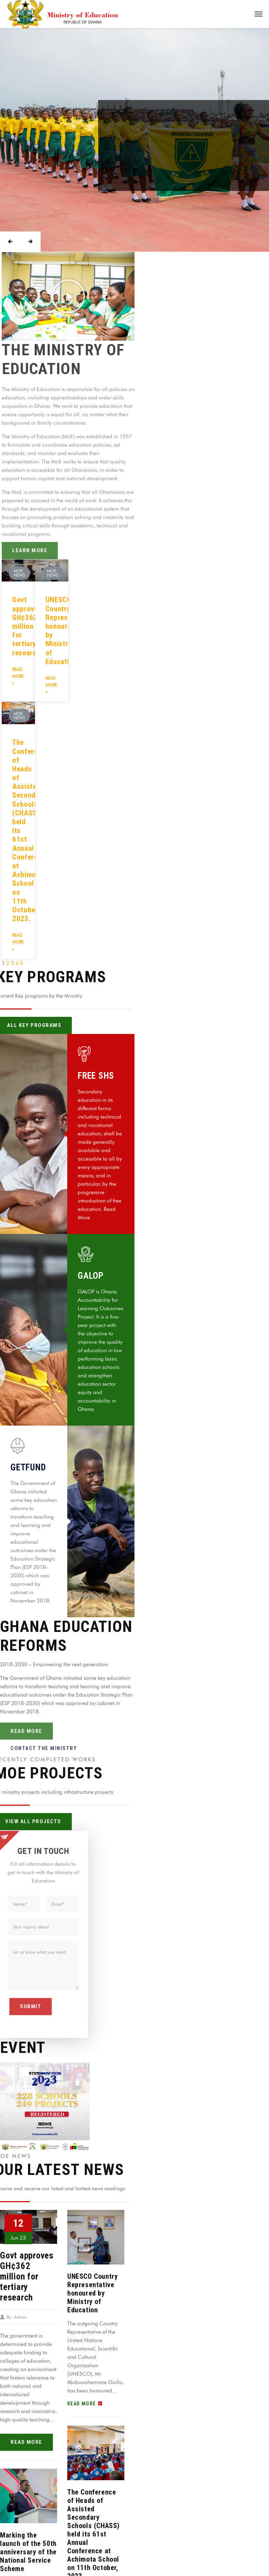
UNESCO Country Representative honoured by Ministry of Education (92, 2293)
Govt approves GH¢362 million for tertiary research (27, 626)
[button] (68, 296)
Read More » (17, 676)
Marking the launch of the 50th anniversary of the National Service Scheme (28, 2552)
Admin (20, 2317)
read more (26, 2442)
